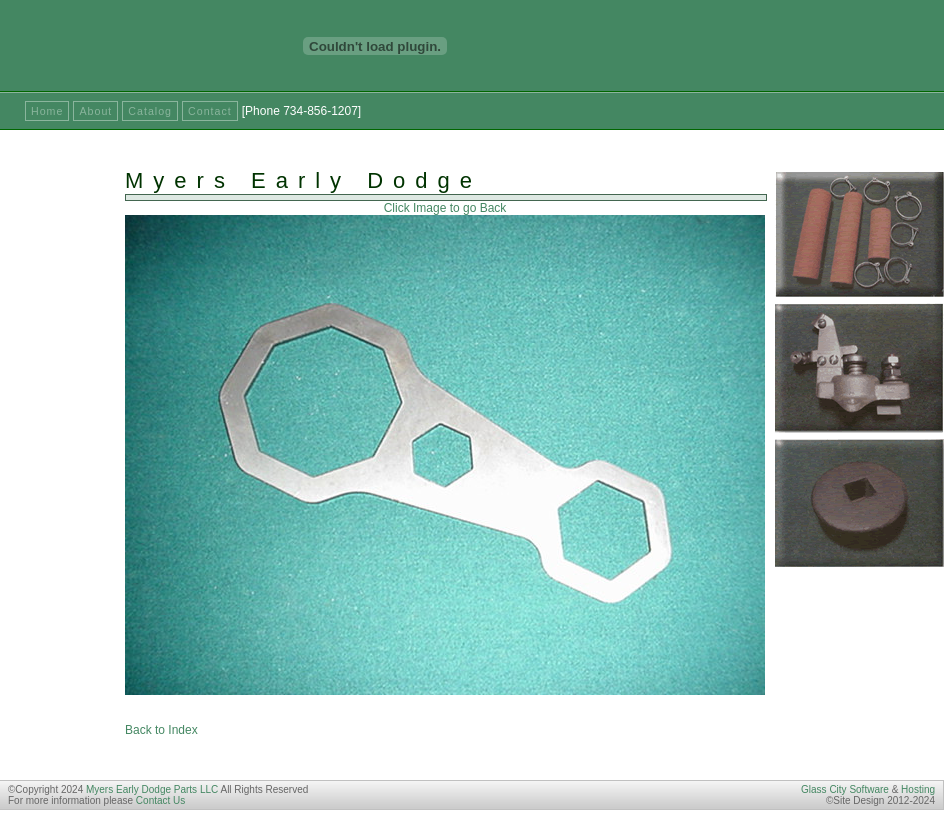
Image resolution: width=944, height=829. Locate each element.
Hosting (918, 789)
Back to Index (161, 730)
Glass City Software (845, 789)
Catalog (150, 111)
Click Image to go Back (445, 208)
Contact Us (160, 800)
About (95, 111)
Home (47, 111)
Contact (210, 111)
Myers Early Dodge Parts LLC (152, 789)
